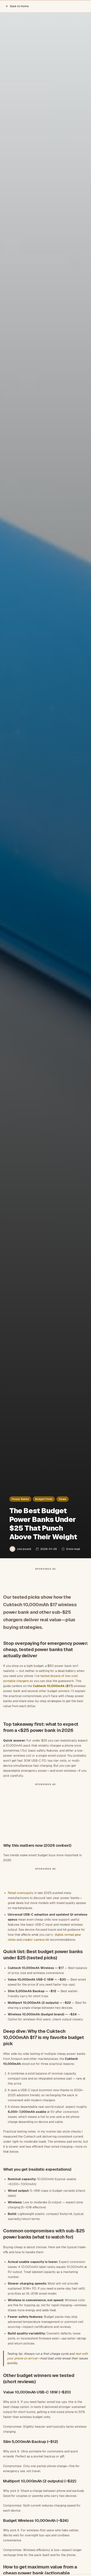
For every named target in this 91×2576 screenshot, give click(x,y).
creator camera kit (36, 1940)
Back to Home (17, 6)
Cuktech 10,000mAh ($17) (53, 1686)
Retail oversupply (20, 1893)
